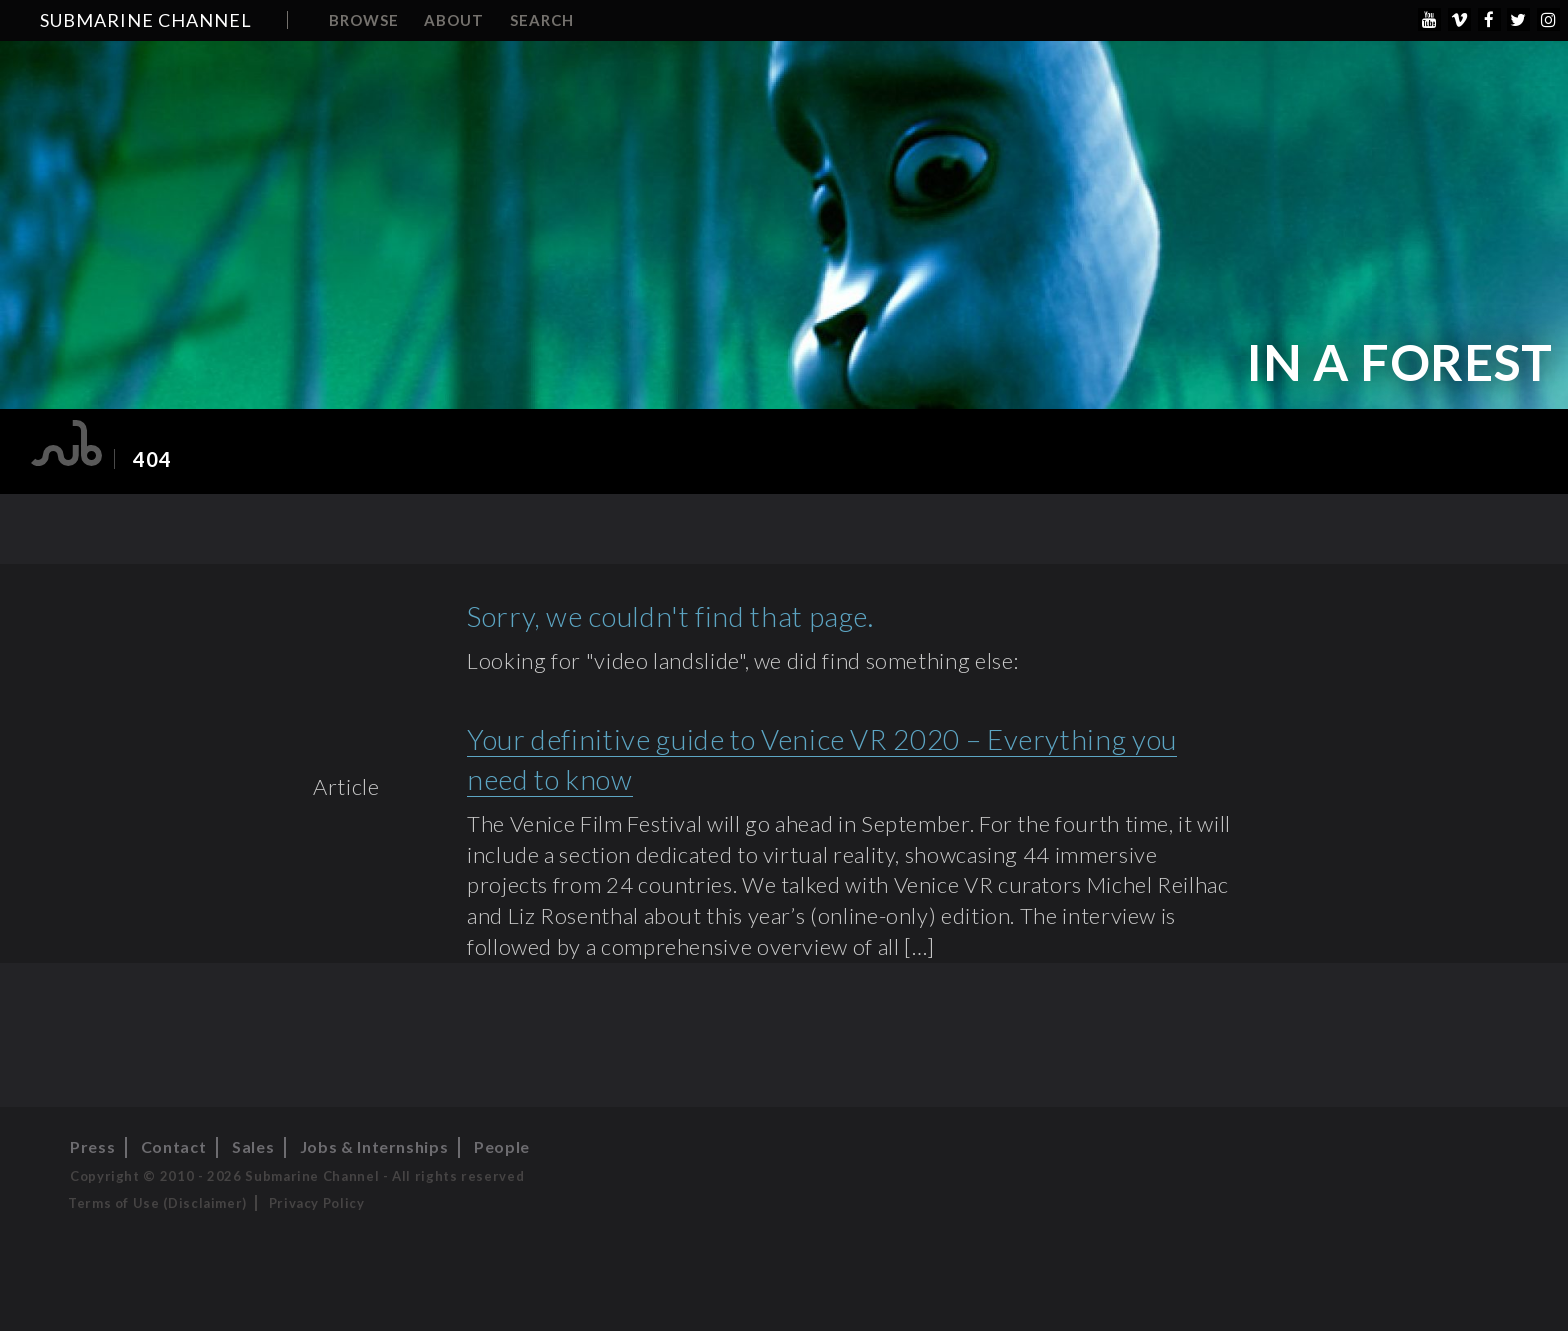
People (502, 1146)
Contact (173, 1146)
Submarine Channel (146, 20)
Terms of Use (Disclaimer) (157, 1203)
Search (542, 20)
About (454, 20)
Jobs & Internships (374, 1146)
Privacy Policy (317, 1203)
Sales (253, 1146)
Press (92, 1146)
